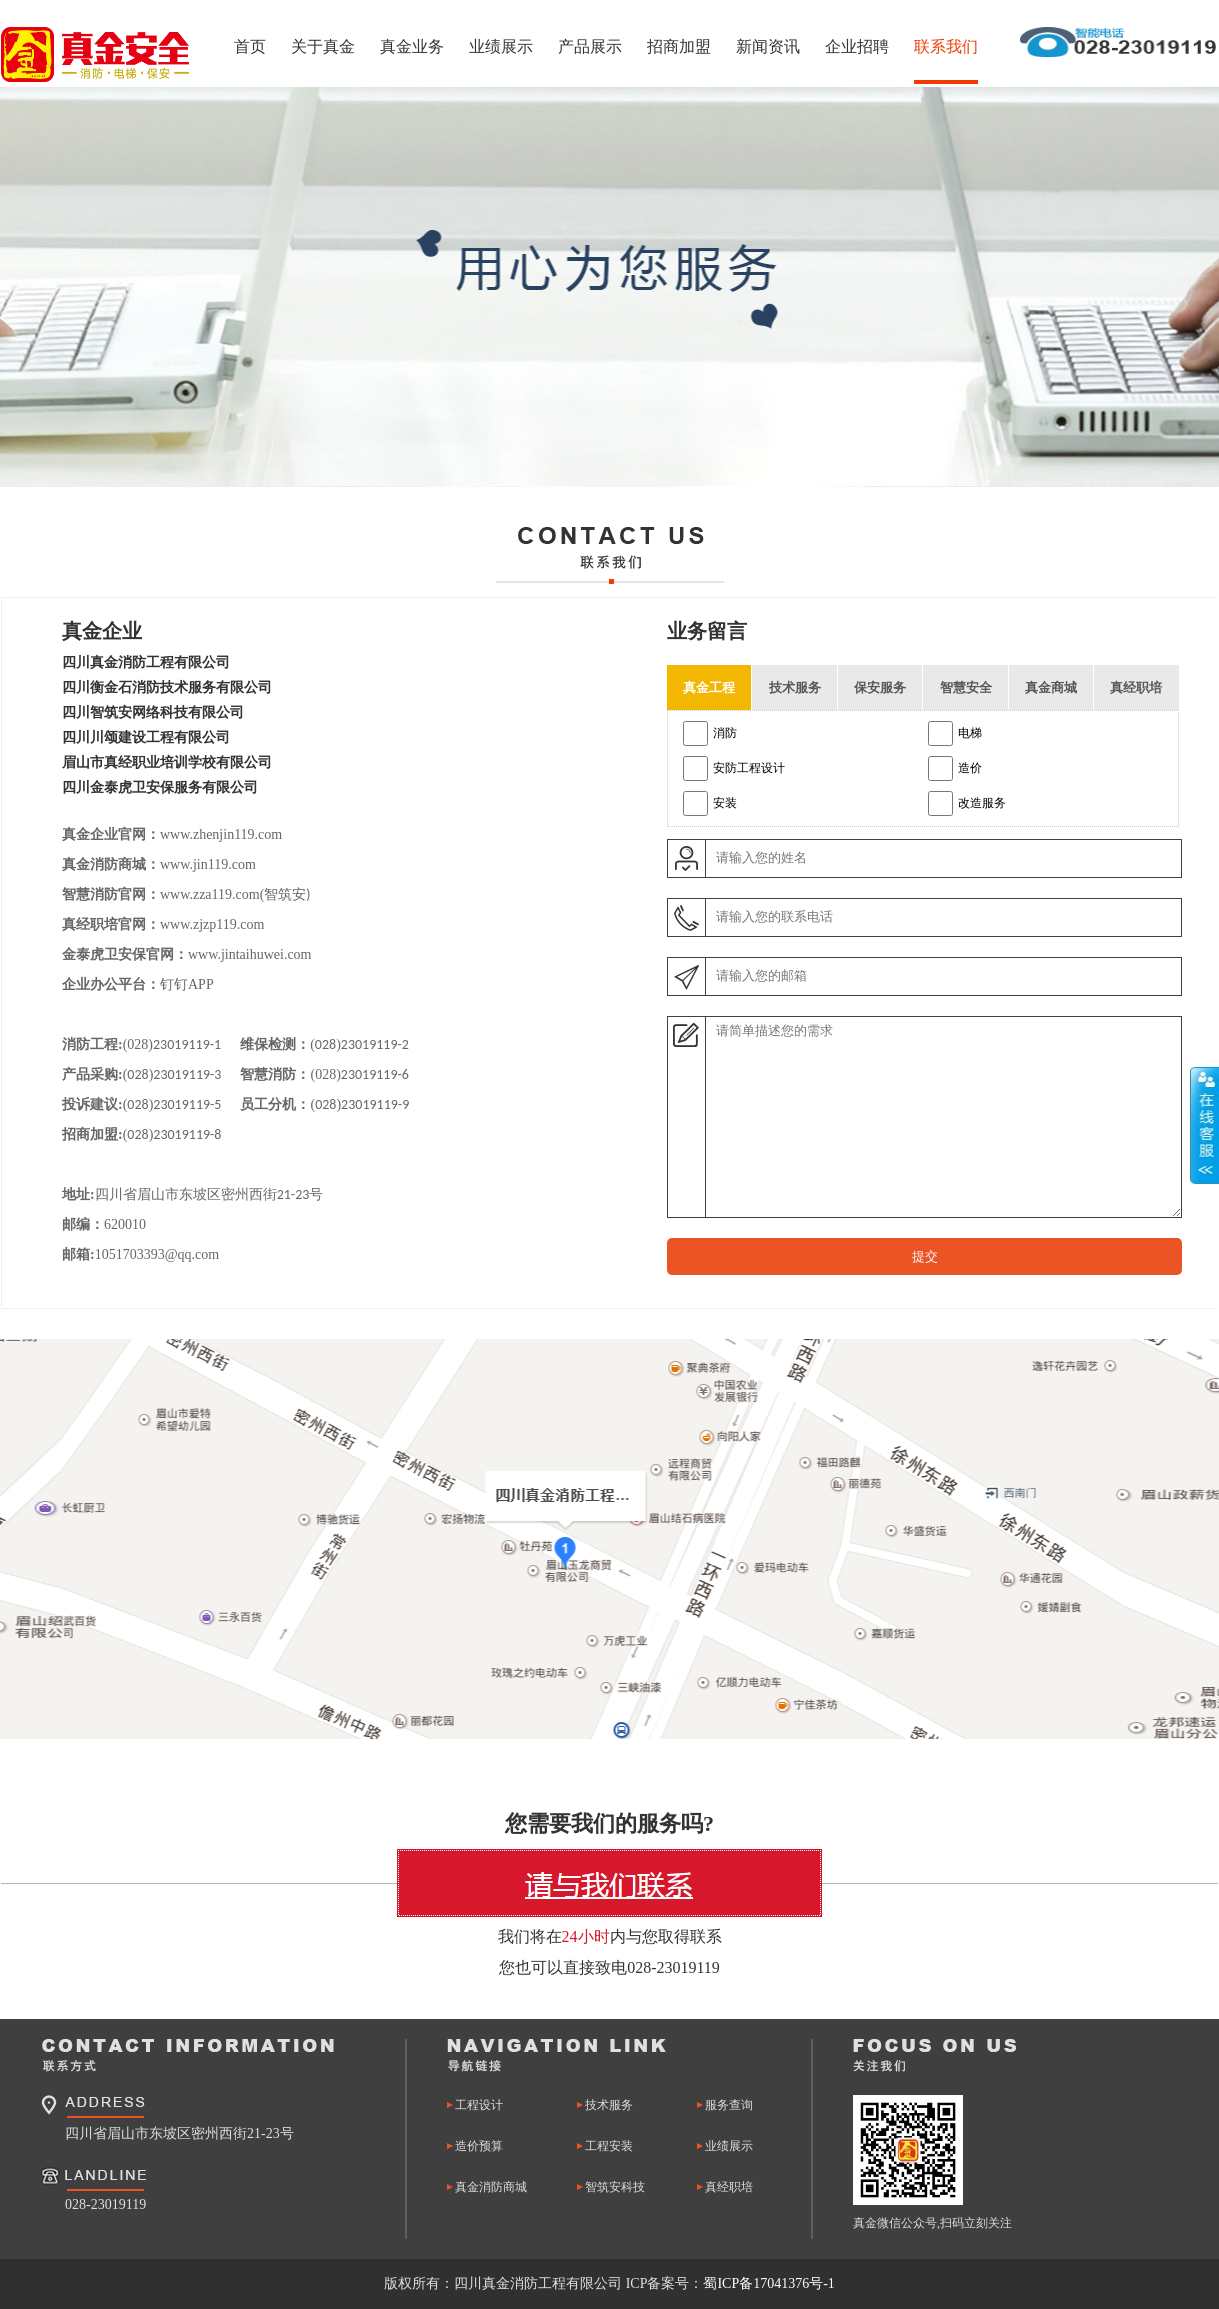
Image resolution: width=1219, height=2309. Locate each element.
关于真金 (323, 46)
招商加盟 (679, 46)
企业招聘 (857, 46)
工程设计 (479, 2105)
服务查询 (729, 2105)
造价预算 (479, 2146)
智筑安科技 (615, 2187)
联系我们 (946, 46)
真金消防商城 (491, 2187)
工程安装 (609, 2146)
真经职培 (729, 2187)
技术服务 (609, 2105)
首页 (250, 46)
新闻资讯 (768, 46)
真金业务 (412, 46)
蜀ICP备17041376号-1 (768, 2283)
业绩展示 (501, 46)
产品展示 (590, 46)
